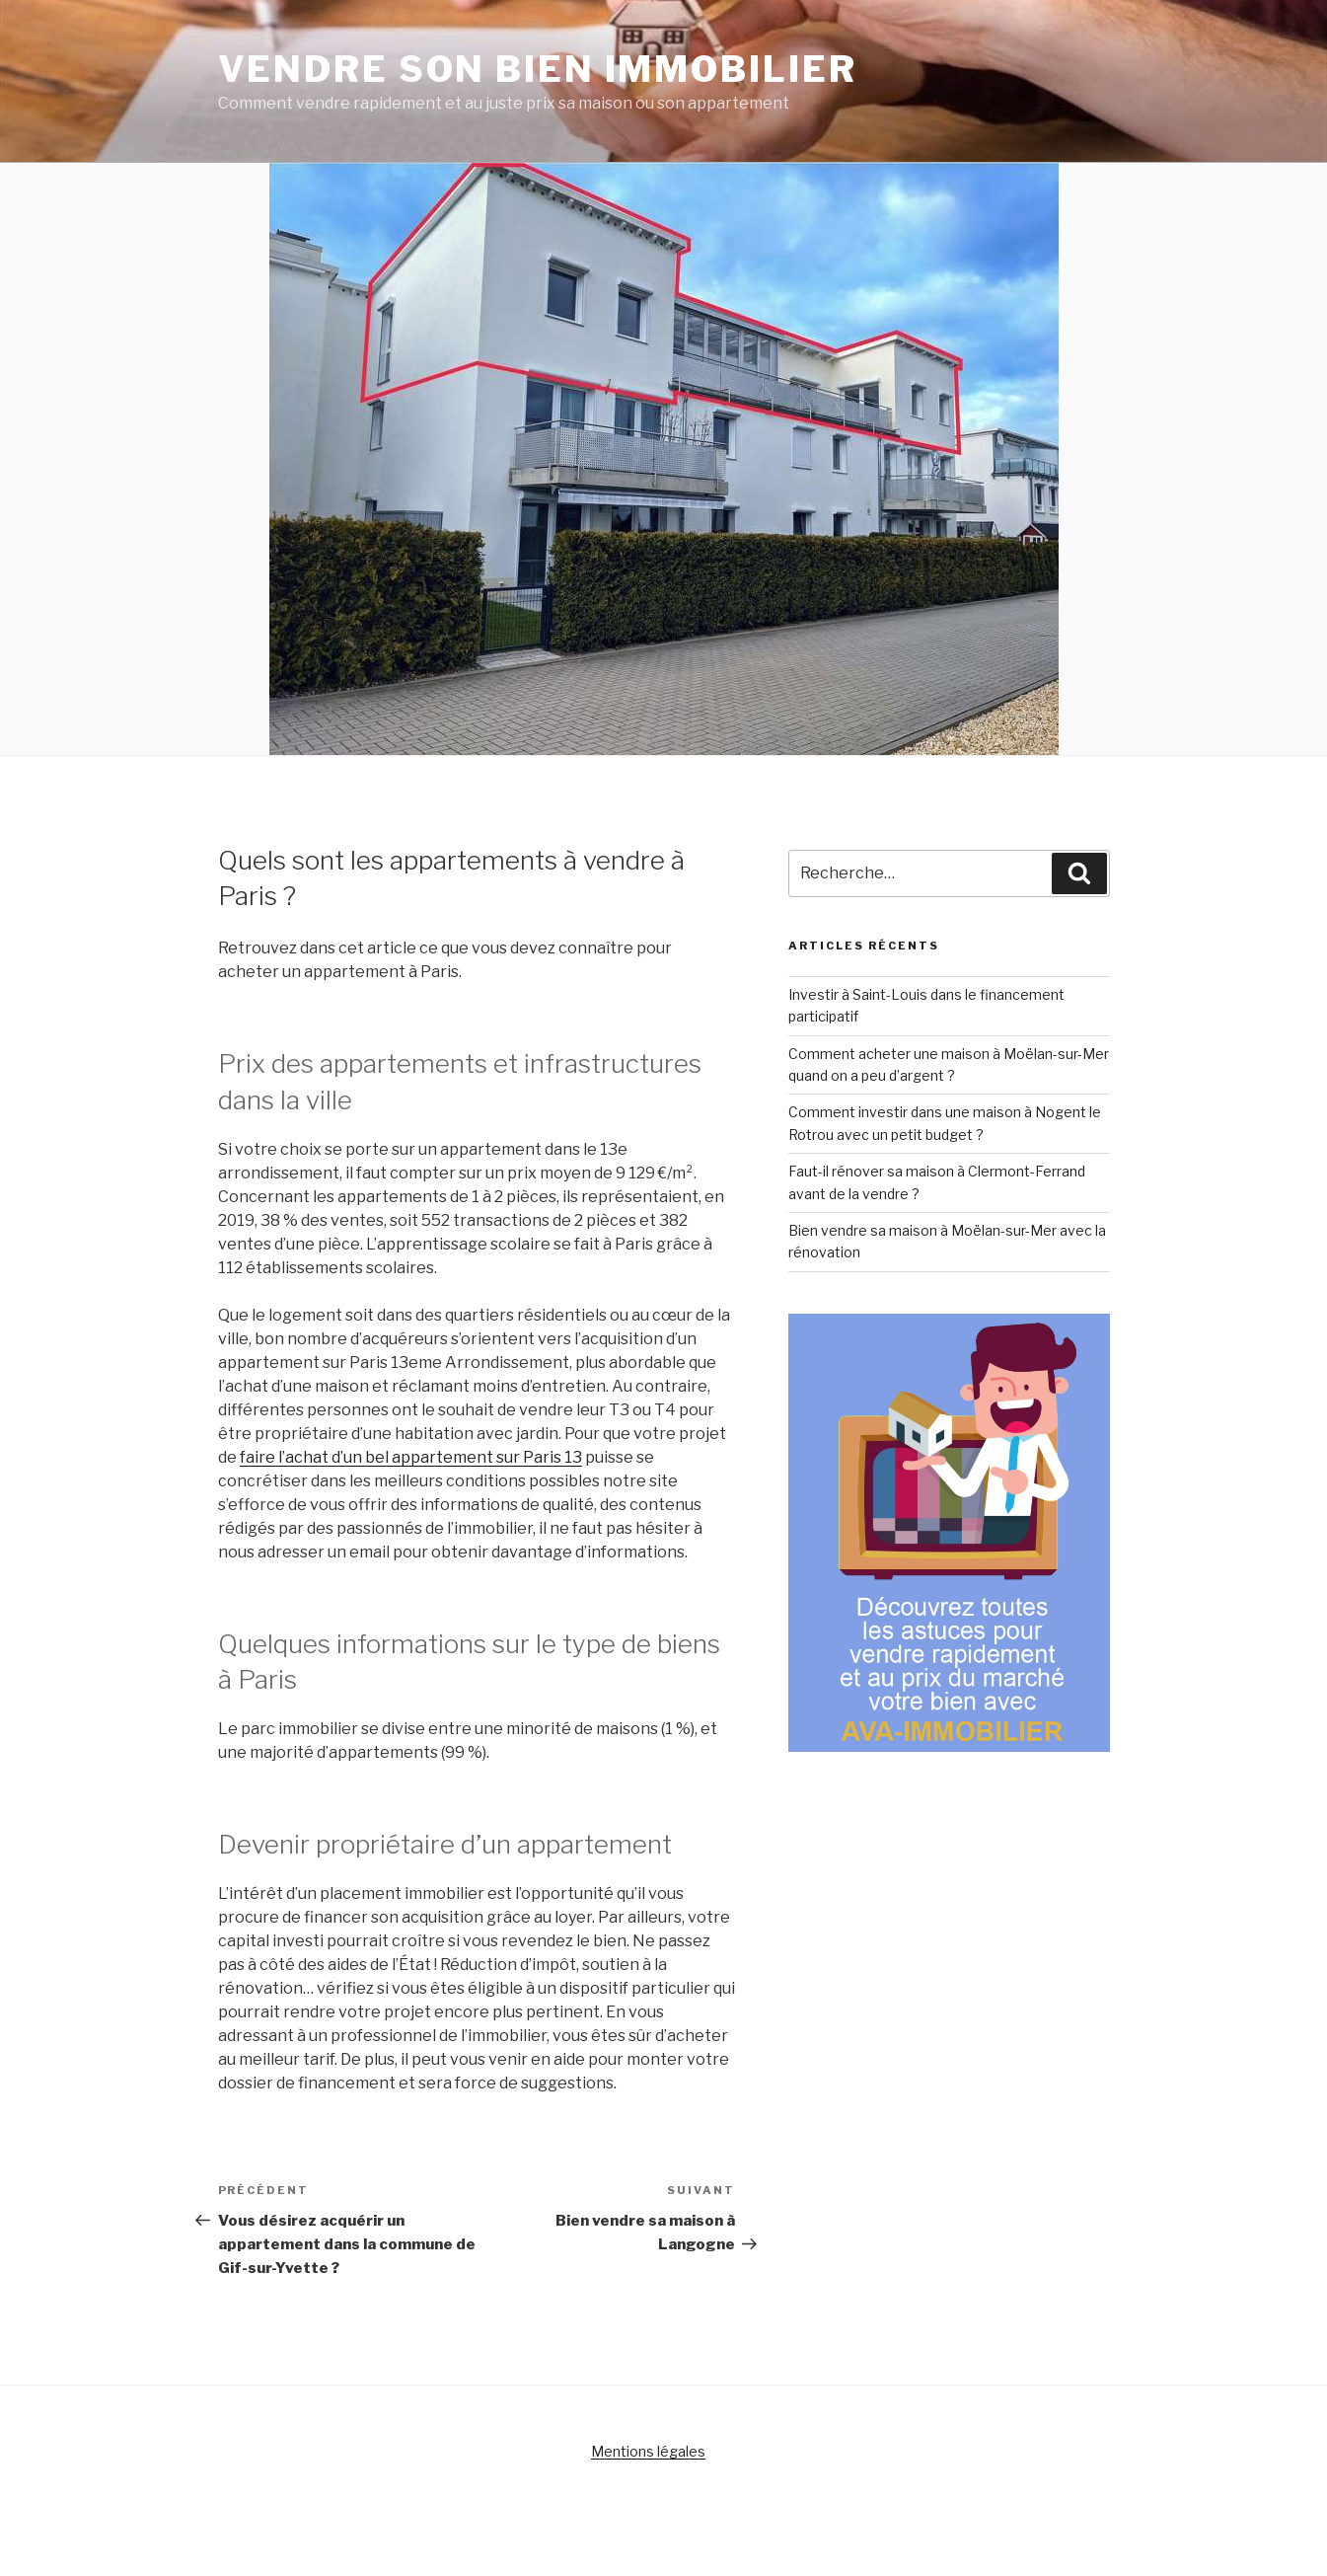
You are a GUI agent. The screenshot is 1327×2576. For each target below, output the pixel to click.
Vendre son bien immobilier (537, 69)
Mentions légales (648, 2451)
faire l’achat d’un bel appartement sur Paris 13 (411, 1457)
